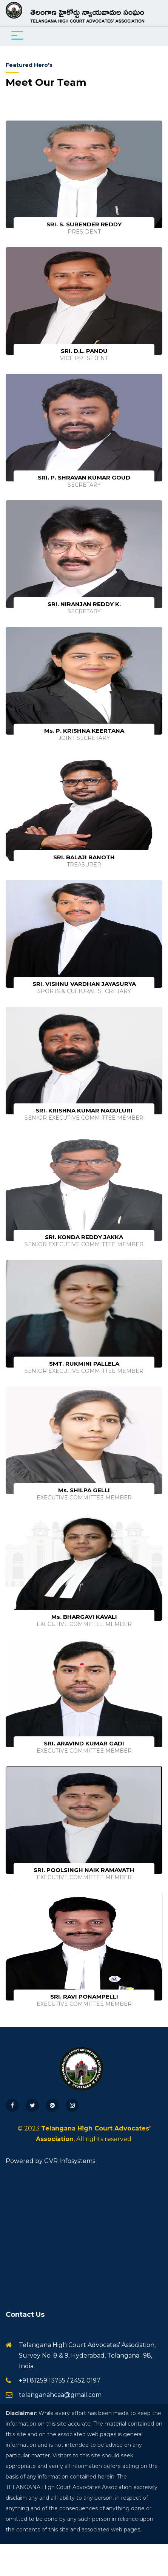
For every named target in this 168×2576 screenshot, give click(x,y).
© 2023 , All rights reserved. (84, 2134)
